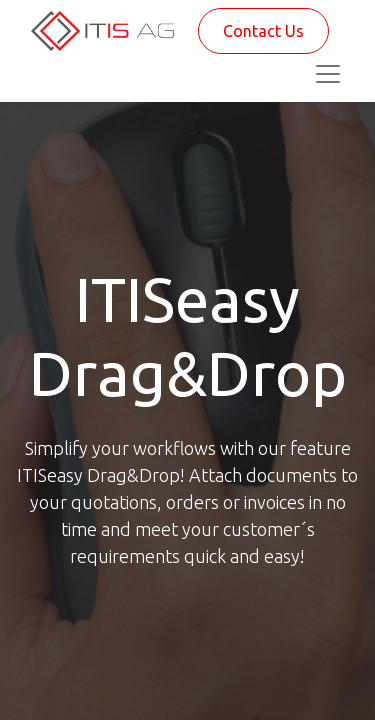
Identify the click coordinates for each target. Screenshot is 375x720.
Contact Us (263, 31)
